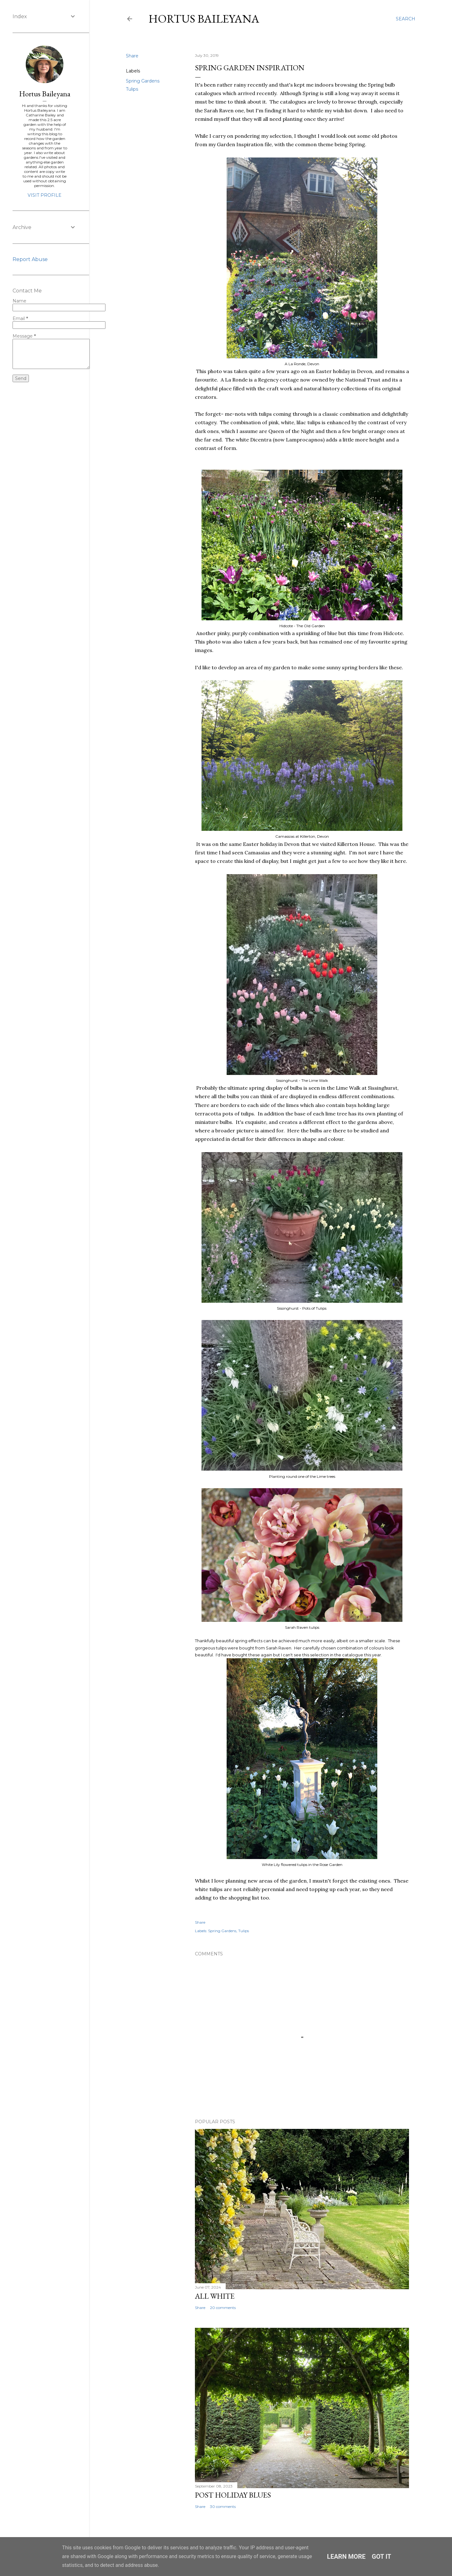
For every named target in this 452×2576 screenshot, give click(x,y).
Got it (381, 2556)
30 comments (223, 2506)
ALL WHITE (214, 2296)
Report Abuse (30, 259)
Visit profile (45, 195)
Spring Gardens (142, 81)
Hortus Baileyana (203, 18)
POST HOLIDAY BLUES (233, 2495)
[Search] (405, 18)
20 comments (223, 2307)
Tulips (132, 89)
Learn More (346, 2556)
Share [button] (132, 56)
